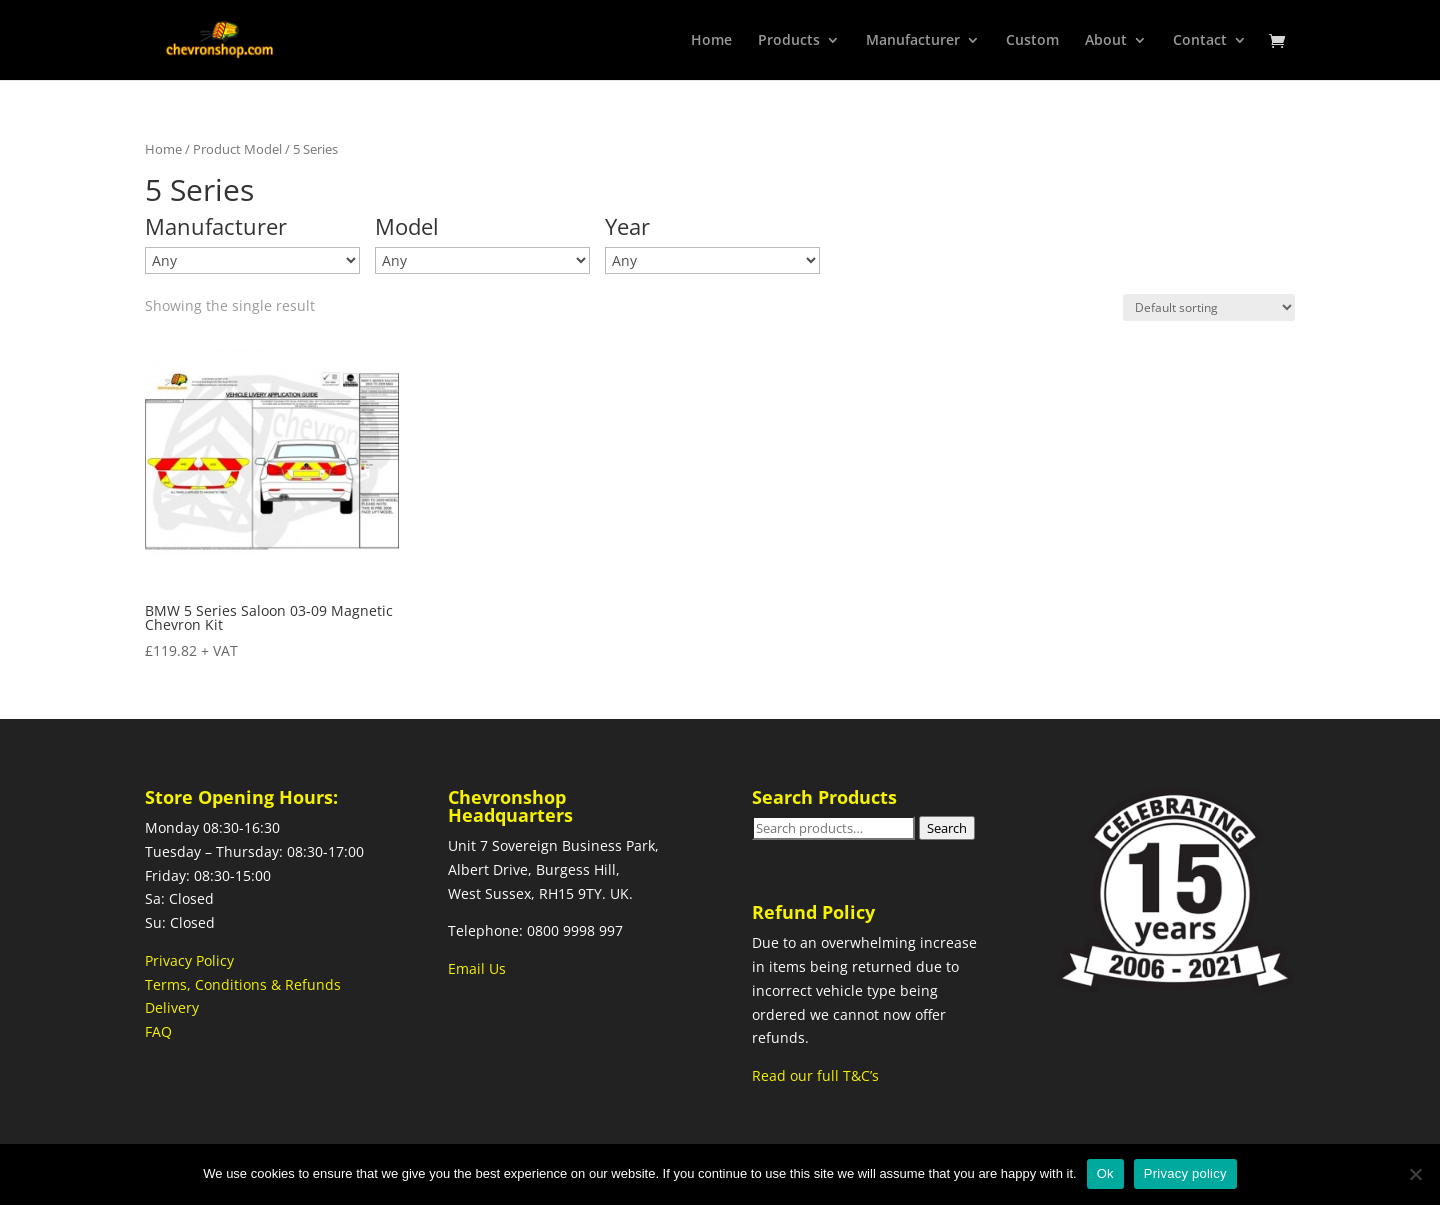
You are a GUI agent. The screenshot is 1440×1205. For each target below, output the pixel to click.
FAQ (158, 1031)
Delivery (172, 1007)
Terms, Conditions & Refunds (243, 984)
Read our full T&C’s (815, 1075)
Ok (1105, 1173)
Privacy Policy (189, 960)
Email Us (477, 968)
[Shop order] (1209, 307)
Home (163, 149)
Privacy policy (1185, 1173)
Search (947, 828)
